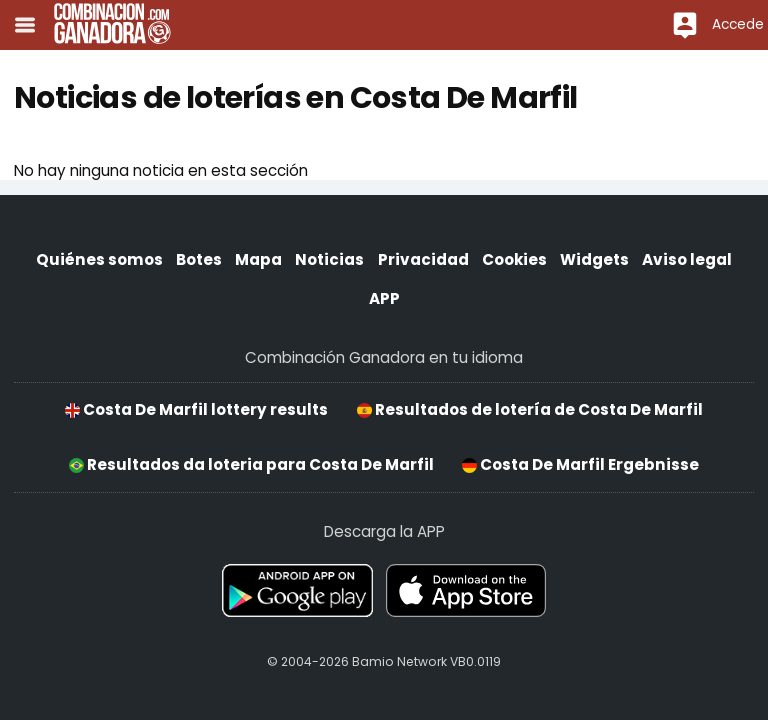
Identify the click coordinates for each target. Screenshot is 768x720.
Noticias (329, 259)
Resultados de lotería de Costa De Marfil (530, 409)
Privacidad (423, 259)
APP (384, 298)
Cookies (514, 259)
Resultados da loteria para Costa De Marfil (251, 464)
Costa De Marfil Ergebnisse (580, 464)
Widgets (594, 259)
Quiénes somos (99, 259)
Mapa (258, 259)
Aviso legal (687, 259)
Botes (199, 259)
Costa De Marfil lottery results (196, 409)
